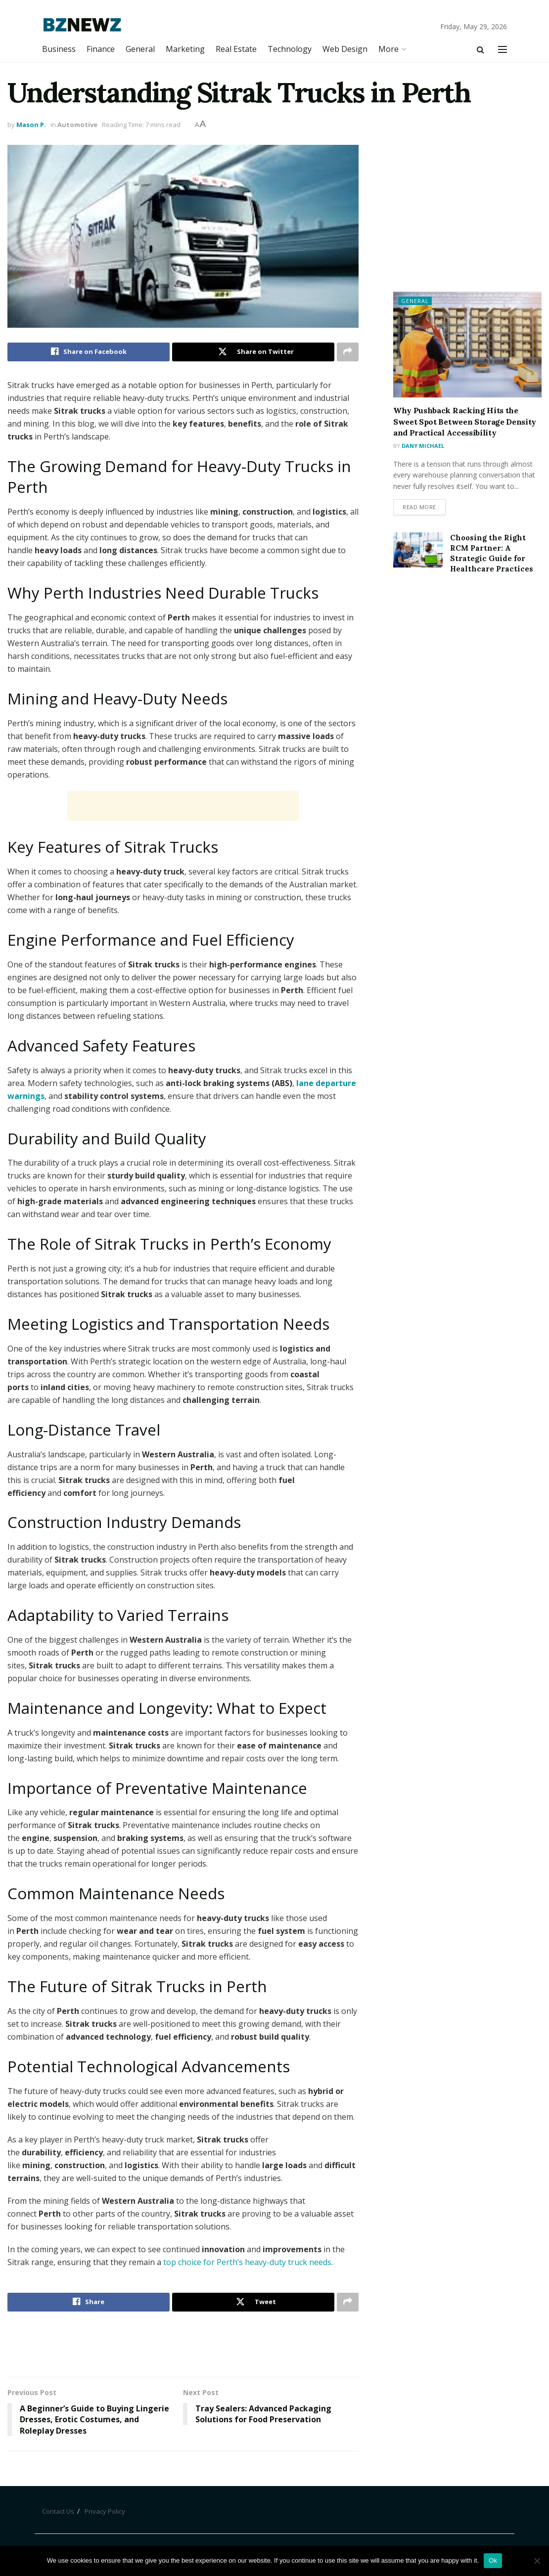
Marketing (185, 49)
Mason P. (31, 124)
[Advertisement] (183, 806)
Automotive (77, 124)
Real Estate (236, 49)
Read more (419, 507)
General (140, 49)
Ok (493, 2560)
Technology (290, 49)
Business (59, 49)
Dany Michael (423, 445)
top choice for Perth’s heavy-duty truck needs (247, 2262)
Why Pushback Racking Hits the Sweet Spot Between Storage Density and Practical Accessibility (464, 421)
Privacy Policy (105, 2511)
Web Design (344, 49)
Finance (101, 49)
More (388, 49)
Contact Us (58, 2511)
